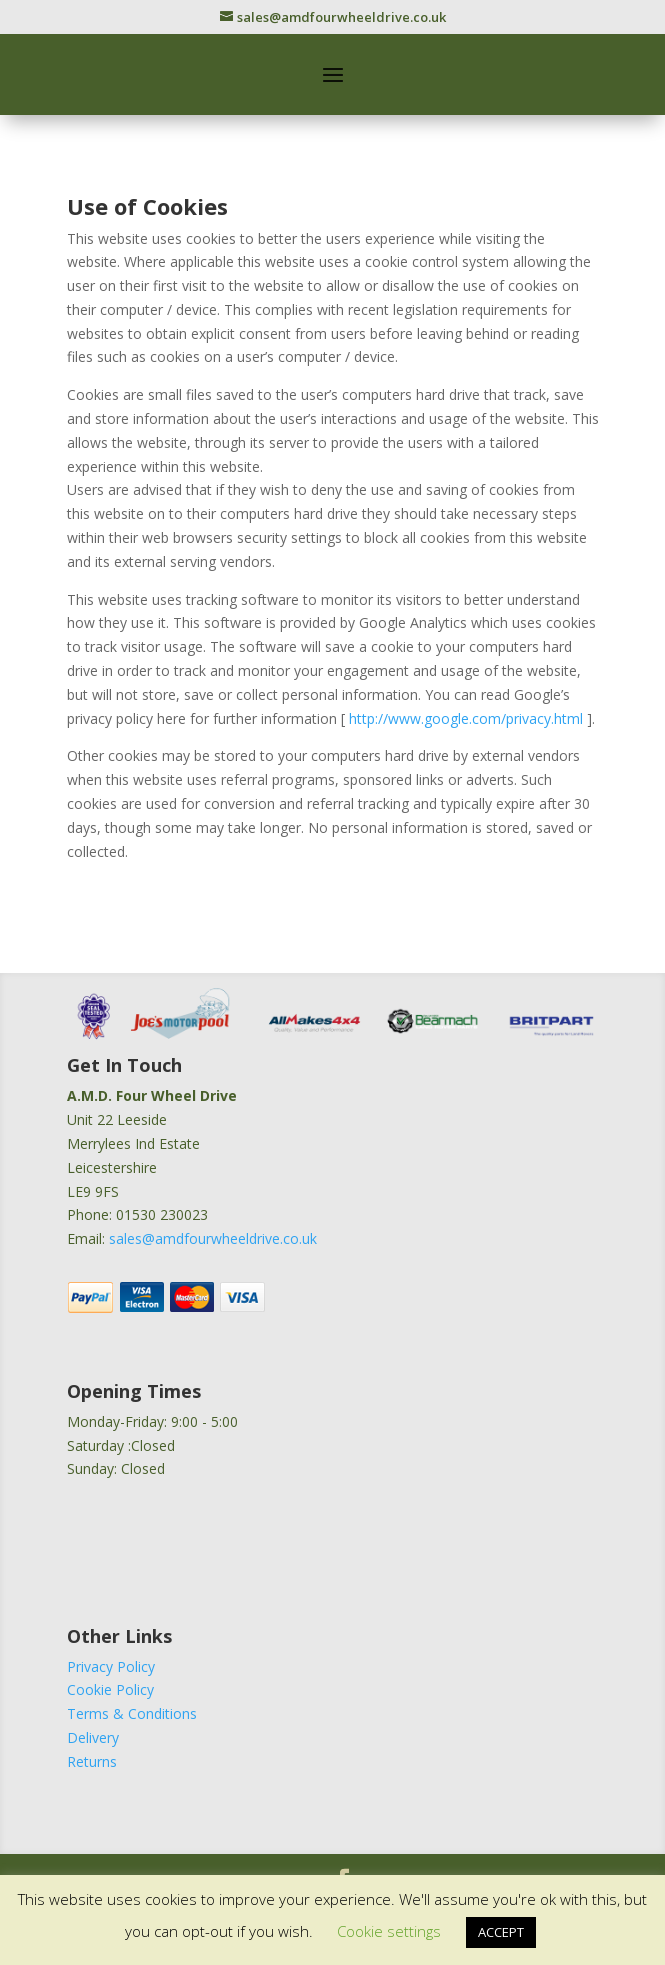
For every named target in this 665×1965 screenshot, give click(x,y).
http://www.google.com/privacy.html (468, 718)
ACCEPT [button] (501, 1932)
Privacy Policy (111, 1666)
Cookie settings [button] (389, 1931)
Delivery (93, 1737)
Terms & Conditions (132, 1713)
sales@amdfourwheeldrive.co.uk (213, 1238)
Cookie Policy (110, 1689)
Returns (92, 1761)
